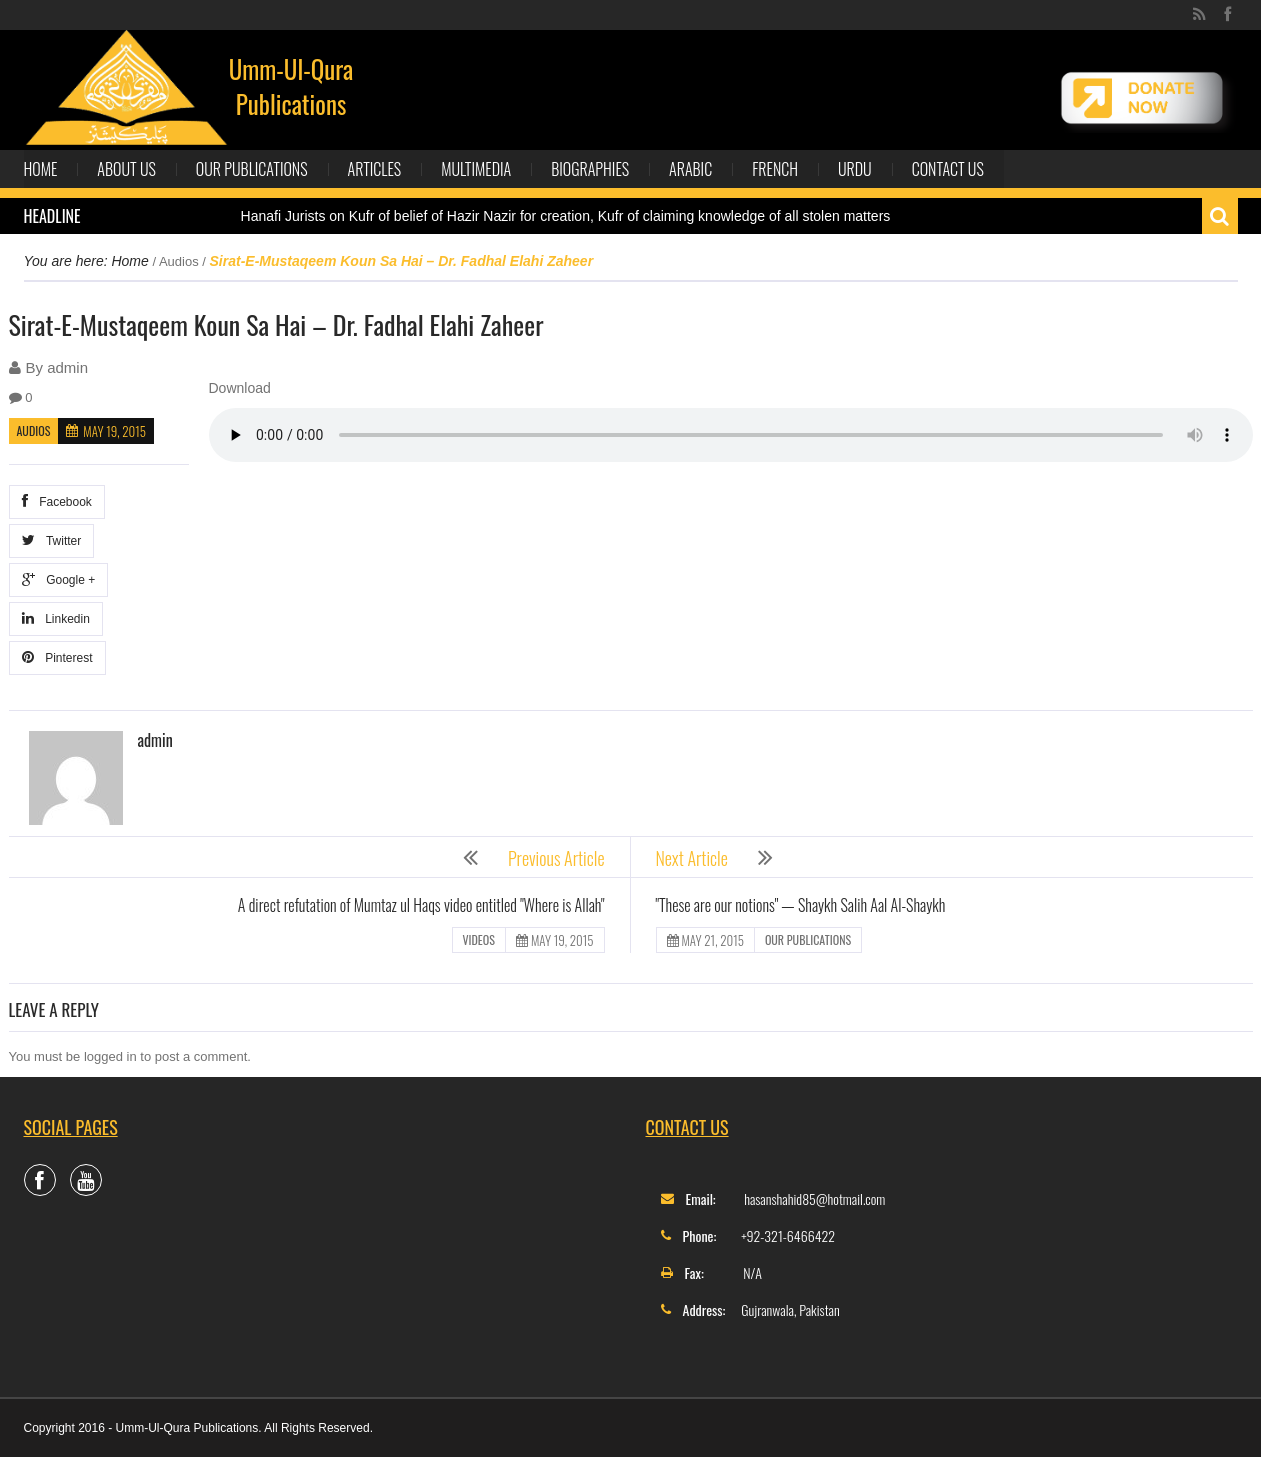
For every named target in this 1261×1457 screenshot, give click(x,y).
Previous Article (556, 858)
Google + (59, 579)
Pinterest (57, 657)
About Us (126, 169)
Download (240, 388)
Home (41, 169)
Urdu (855, 169)
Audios (179, 261)
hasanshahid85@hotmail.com (814, 1198)
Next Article (692, 858)
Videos (479, 939)
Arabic (690, 169)
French (775, 169)
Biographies (590, 169)
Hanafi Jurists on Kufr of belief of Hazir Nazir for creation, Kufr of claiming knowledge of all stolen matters (566, 216)
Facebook (57, 501)
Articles (375, 169)
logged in (110, 1056)
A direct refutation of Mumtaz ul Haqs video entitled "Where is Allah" (421, 905)
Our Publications (252, 169)
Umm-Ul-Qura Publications (291, 86)
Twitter (52, 540)
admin (67, 367)
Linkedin (56, 618)
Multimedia (476, 169)
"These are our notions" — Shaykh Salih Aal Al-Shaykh (801, 905)
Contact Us (948, 169)
